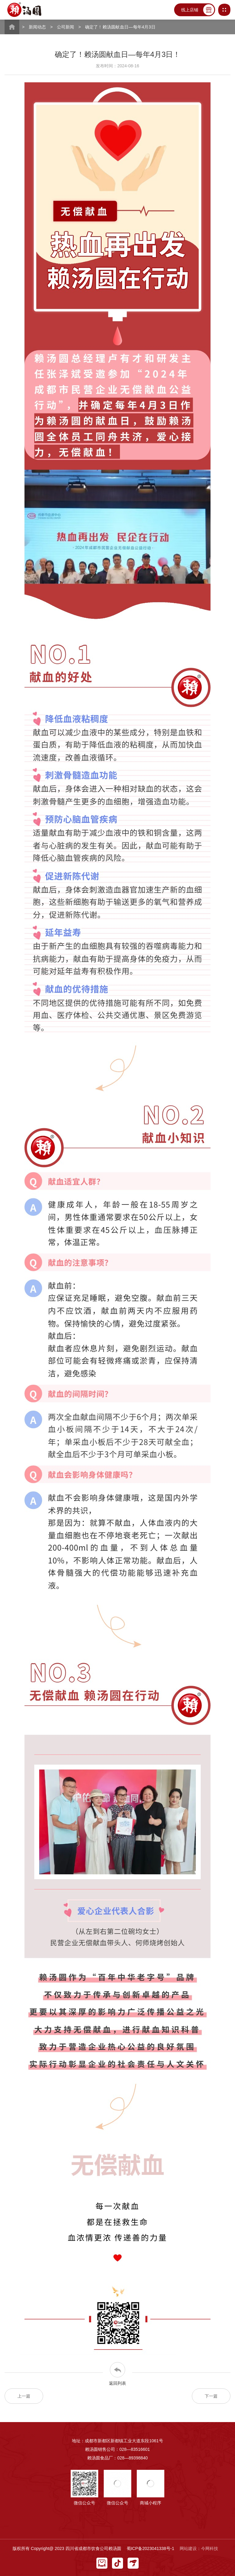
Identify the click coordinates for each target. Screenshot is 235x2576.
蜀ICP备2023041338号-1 (150, 2548)
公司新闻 (65, 26)
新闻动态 (37, 26)
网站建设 (188, 2548)
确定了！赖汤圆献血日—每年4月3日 (120, 26)
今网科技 (209, 2548)
